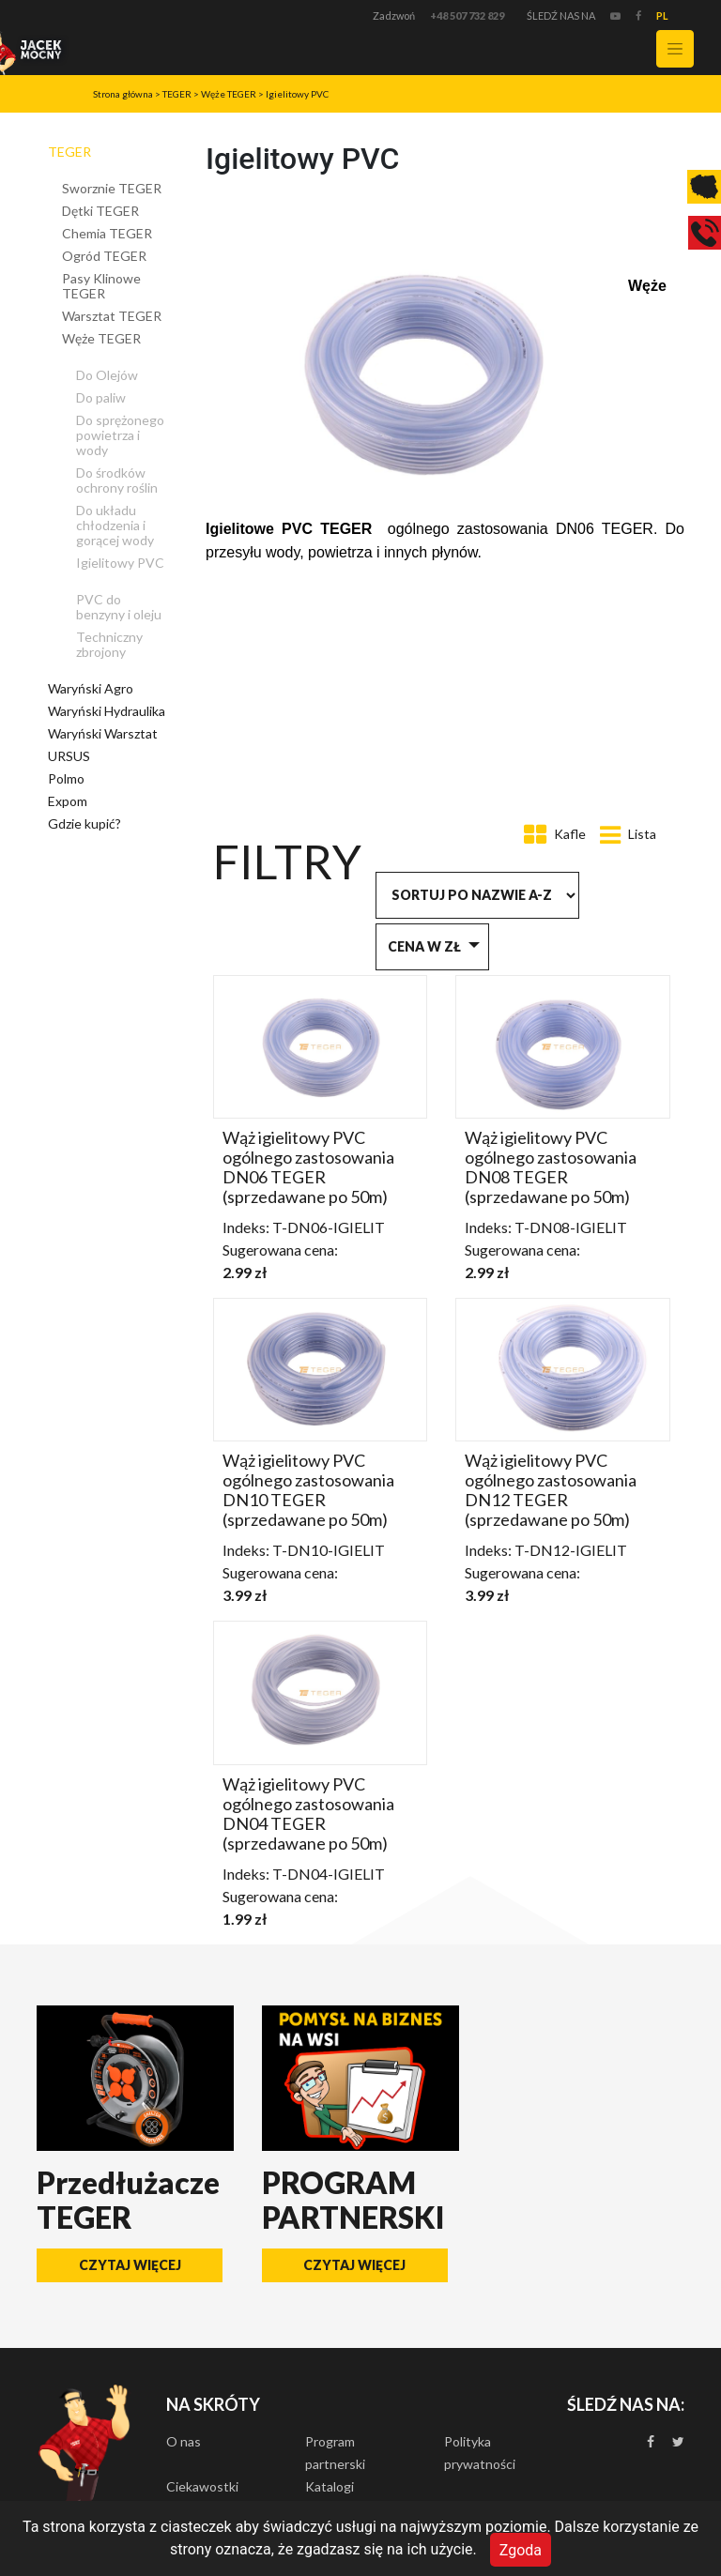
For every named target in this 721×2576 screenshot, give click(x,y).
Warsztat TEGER (111, 316)
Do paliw (101, 397)
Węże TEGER (228, 93)
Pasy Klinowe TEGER (101, 285)
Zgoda (520, 2549)
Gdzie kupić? (84, 823)
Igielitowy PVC (297, 93)
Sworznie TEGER (111, 188)
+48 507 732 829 (467, 15)
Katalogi (329, 2486)
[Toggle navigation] (675, 49)
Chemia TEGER (107, 233)
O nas (183, 2441)
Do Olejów (107, 375)
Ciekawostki (202, 2486)
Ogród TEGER (104, 256)
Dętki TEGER (100, 211)
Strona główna (123, 93)
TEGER (177, 93)
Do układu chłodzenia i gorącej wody (115, 525)
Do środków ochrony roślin (117, 480)
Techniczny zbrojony (109, 644)
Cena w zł (424, 946)
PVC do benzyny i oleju (118, 606)
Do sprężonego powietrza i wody (120, 435)
